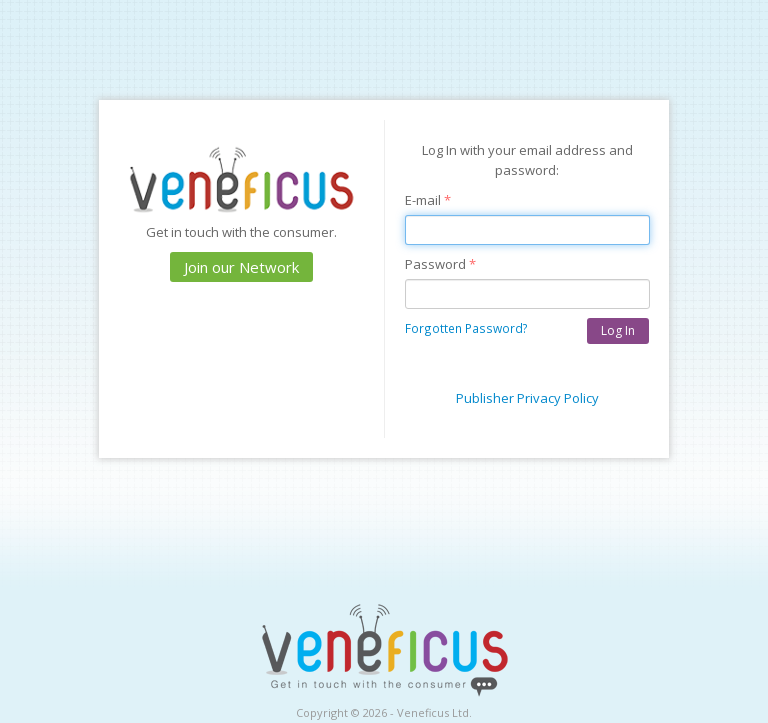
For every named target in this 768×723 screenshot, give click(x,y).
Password (440, 264)
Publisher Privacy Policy (527, 398)
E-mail (428, 200)
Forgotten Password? (466, 328)
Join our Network (241, 267)
